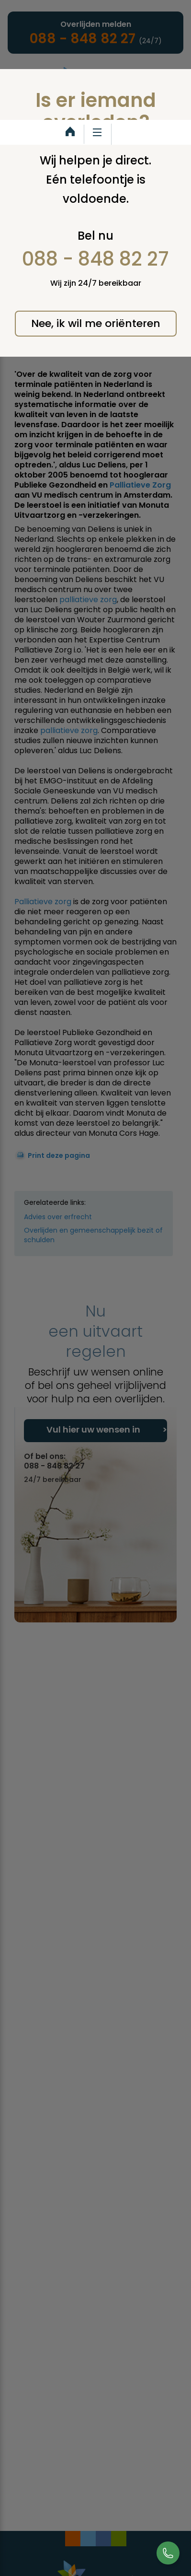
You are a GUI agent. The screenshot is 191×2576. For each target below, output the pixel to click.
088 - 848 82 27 (95, 258)
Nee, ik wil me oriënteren (95, 323)
